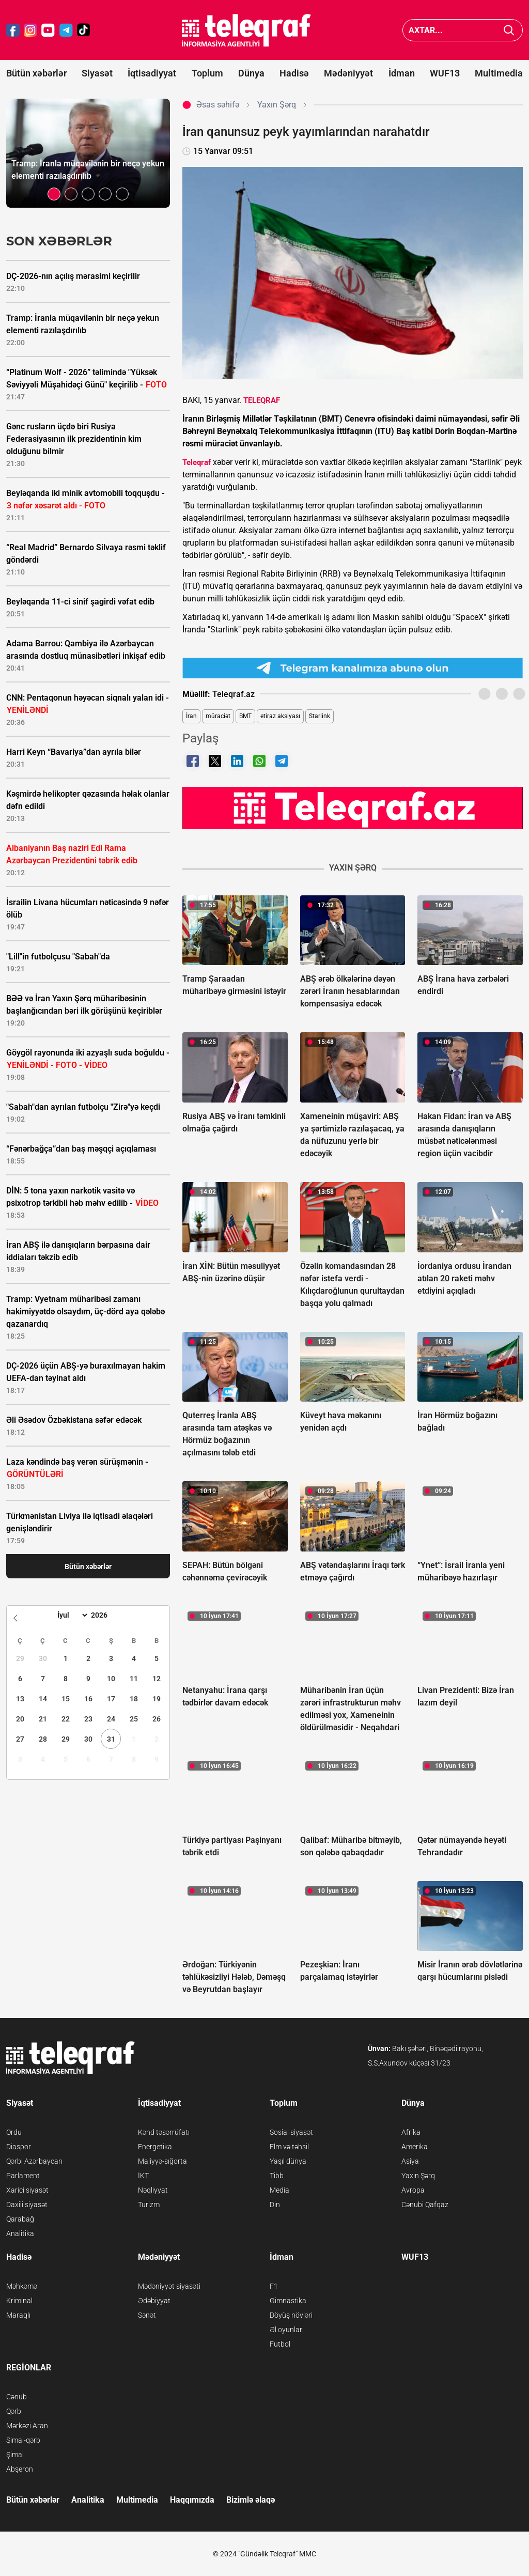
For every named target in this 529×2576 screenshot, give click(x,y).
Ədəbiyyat (154, 2300)
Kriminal (19, 2300)
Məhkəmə (21, 2286)
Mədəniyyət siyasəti (169, 2286)
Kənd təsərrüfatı (164, 2132)
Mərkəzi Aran (27, 2426)
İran (191, 716)
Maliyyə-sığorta (162, 2161)
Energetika (155, 2147)
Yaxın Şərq (418, 2175)
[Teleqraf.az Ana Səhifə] (246, 30)
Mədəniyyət (348, 73)
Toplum (207, 73)
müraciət (218, 716)
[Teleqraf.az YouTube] (48, 30)
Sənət (147, 2315)
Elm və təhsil (289, 2147)
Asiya (410, 2161)
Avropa (413, 2190)
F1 (274, 2286)
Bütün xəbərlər (36, 73)
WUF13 (445, 73)
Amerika (414, 2147)
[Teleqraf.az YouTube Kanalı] (352, 807)
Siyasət (97, 73)
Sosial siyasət (291, 2132)
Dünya (251, 73)
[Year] (106, 1615)
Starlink (319, 716)
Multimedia (499, 73)
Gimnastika (288, 2300)
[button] (54, 194)
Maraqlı (18, 2315)
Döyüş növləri (291, 2315)
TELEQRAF (261, 400)
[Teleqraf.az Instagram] (30, 30)
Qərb (13, 2411)
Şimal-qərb (23, 2440)
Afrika (411, 2132)
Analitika (20, 2233)
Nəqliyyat (153, 2190)
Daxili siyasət (27, 2204)
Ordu (14, 2132)
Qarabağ (20, 2219)
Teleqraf (196, 462)
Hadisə (294, 73)
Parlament (23, 2175)
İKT (143, 2175)
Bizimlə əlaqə (250, 2500)
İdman (401, 73)
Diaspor (18, 2147)
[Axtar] (509, 30)
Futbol (280, 2344)
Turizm (149, 2204)
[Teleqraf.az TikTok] (83, 30)
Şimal (15, 2454)
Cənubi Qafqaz (424, 2204)
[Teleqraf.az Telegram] (66, 30)
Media (279, 2190)
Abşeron (19, 2469)
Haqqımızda (192, 2500)
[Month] (71, 1615)
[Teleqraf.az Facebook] (13, 30)
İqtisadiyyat (152, 73)
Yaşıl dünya (288, 2161)
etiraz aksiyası (280, 716)
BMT (245, 716)
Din (275, 2204)
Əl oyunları (287, 2329)
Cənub (16, 2397)
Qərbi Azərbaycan (34, 2161)
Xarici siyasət (27, 2190)
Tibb (277, 2175)
